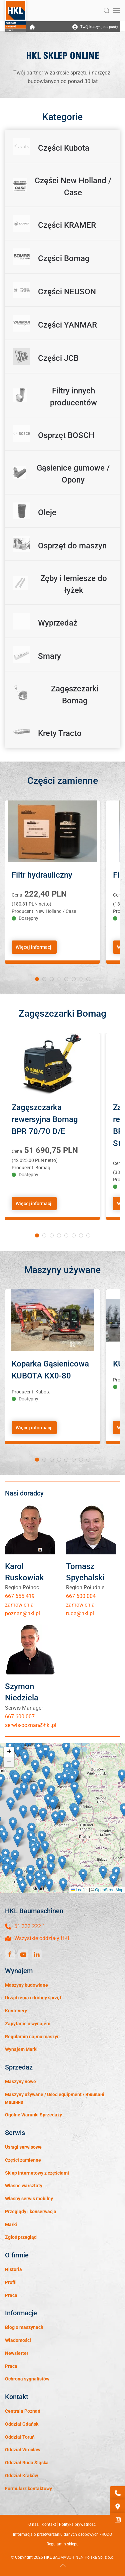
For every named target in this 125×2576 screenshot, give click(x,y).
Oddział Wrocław (22, 2449)
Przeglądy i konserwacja (30, 2211)
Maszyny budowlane (26, 1985)
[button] (106, 10)
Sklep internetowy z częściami (37, 2173)
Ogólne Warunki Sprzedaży (33, 2114)
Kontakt (49, 2524)
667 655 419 (20, 1596)
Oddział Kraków (21, 2475)
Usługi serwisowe (23, 2147)
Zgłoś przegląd (21, 2237)
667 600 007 (20, 1716)
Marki (11, 2224)
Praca (11, 2295)
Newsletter (16, 2353)
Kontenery (16, 2010)
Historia (13, 2269)
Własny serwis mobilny (29, 2198)
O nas (33, 2524)
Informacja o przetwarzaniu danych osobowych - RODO (62, 2534)
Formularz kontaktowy (28, 2488)
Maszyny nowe (20, 2081)
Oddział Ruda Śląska (27, 2462)
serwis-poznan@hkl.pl (30, 1725)
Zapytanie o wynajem (27, 2023)
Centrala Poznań (22, 2411)
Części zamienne (23, 2160)
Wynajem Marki (21, 2049)
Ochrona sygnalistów (27, 2378)
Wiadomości (18, 2340)
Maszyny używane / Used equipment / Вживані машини (54, 2098)
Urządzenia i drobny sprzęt (33, 1997)
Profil (11, 2282)
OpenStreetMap (109, 1890)
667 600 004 (81, 1596)
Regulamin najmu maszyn (32, 2036)
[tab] (37, 979)
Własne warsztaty (23, 2185)
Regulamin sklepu (63, 2544)
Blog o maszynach (24, 2327)
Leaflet (79, 1890)
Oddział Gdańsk (21, 2424)
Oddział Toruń (20, 2437)
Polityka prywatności (78, 2524)
